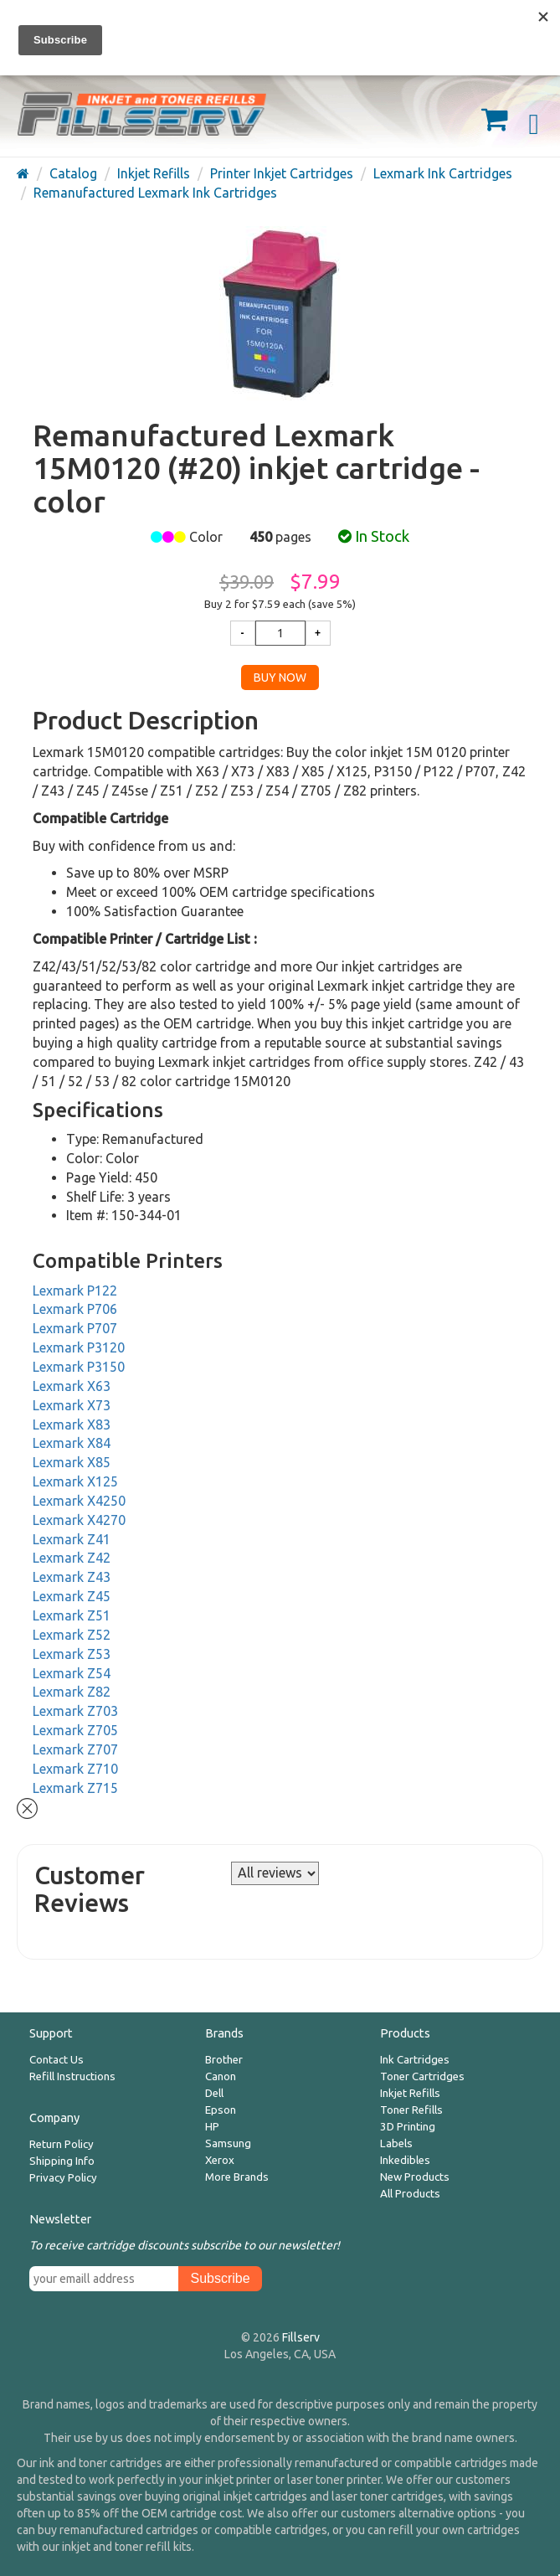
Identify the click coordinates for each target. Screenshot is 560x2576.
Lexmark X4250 (79, 1500)
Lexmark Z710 (75, 1768)
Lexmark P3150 (79, 1366)
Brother (224, 2059)
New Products (415, 2177)
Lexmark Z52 (71, 1634)
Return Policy (61, 2144)
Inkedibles (405, 2160)
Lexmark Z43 (71, 1576)
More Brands (237, 2177)
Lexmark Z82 (71, 1691)
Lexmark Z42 (71, 1557)
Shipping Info (62, 2161)
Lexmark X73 (71, 1405)
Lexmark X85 (71, 1462)
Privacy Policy (63, 2178)
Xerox (219, 2160)
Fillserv (301, 2337)
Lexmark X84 (71, 1442)
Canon (220, 2076)
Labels (396, 2143)
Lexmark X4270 (79, 1520)
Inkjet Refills (410, 2093)
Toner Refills (411, 2110)
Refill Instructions (72, 2076)
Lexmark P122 (75, 1290)
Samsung (228, 2143)
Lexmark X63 (71, 1386)
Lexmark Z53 (71, 1654)
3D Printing (407, 2126)
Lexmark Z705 (75, 1730)
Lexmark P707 (75, 1328)
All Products (410, 2193)
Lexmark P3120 (79, 1347)
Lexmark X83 (71, 1424)
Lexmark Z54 (71, 1673)
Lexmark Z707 (75, 1749)
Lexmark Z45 (71, 1596)
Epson (220, 2110)
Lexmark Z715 (75, 1787)
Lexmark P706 (75, 1308)
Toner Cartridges (422, 2076)
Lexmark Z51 (71, 1615)
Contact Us (56, 2059)
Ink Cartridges (415, 2059)
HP (212, 2126)
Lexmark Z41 (71, 1539)
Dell (214, 2093)
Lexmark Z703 (75, 1710)
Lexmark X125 (75, 1481)
